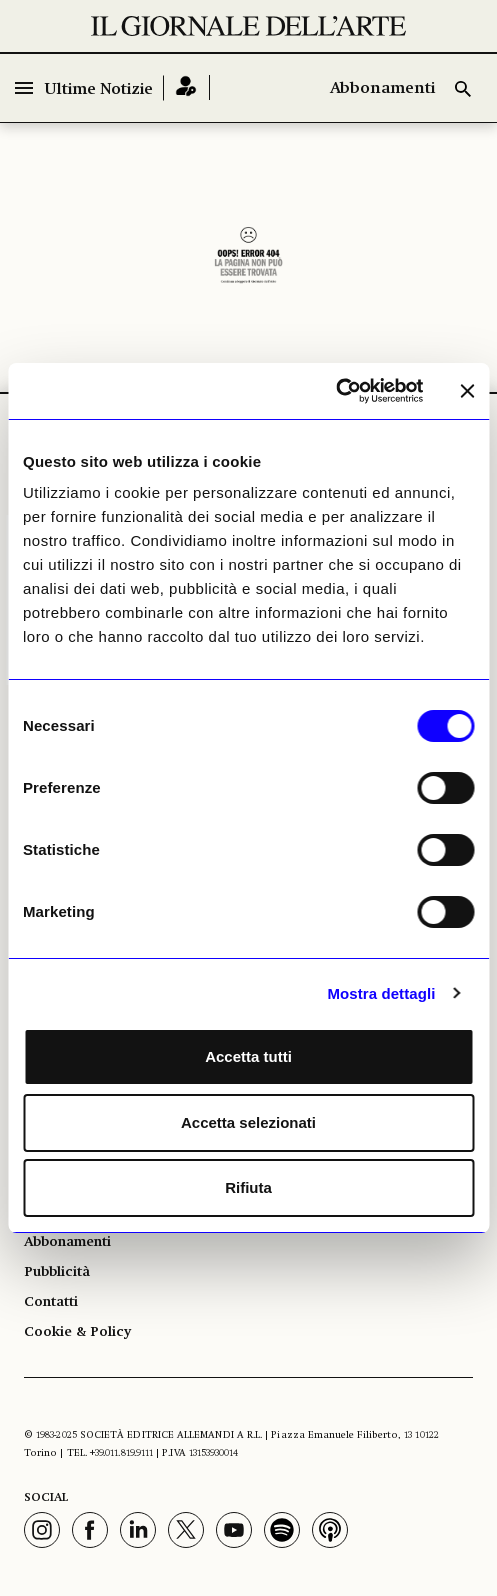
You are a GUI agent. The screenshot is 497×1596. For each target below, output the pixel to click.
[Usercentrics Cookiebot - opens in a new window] (335, 391)
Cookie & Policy (77, 1332)
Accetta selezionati (248, 1122)
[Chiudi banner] (467, 391)
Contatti (51, 1302)
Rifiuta (248, 1187)
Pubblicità (57, 1272)
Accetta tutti (248, 1056)
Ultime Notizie (99, 90)
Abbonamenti (382, 89)
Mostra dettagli (381, 993)
